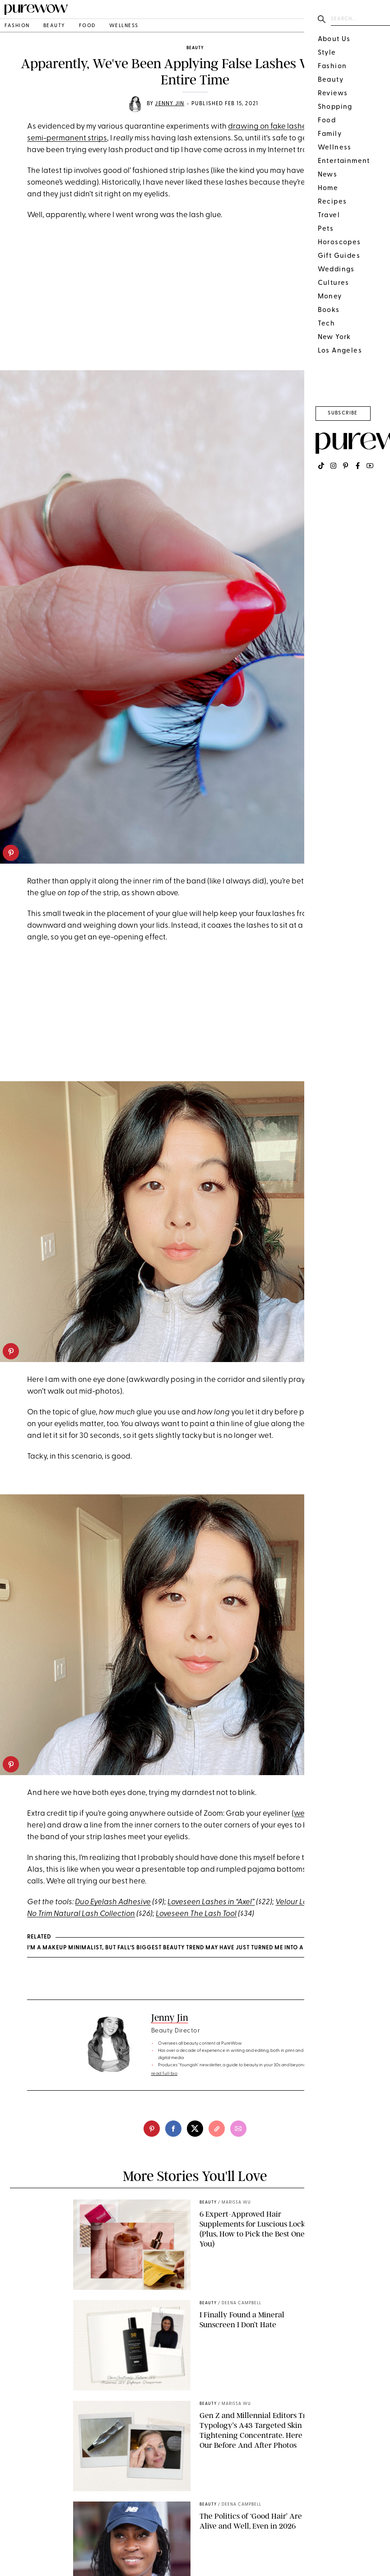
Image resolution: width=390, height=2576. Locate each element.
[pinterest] (11, 853)
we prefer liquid (321, 1814)
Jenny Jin (169, 104)
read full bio (164, 2073)
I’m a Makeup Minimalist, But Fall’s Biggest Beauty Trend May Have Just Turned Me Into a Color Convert (190, 1948)
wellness (124, 25)
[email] (238, 2128)
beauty (54, 25)
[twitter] (195, 2128)
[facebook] (173, 2128)
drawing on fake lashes (269, 126)
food (87, 25)
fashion (17, 25)
